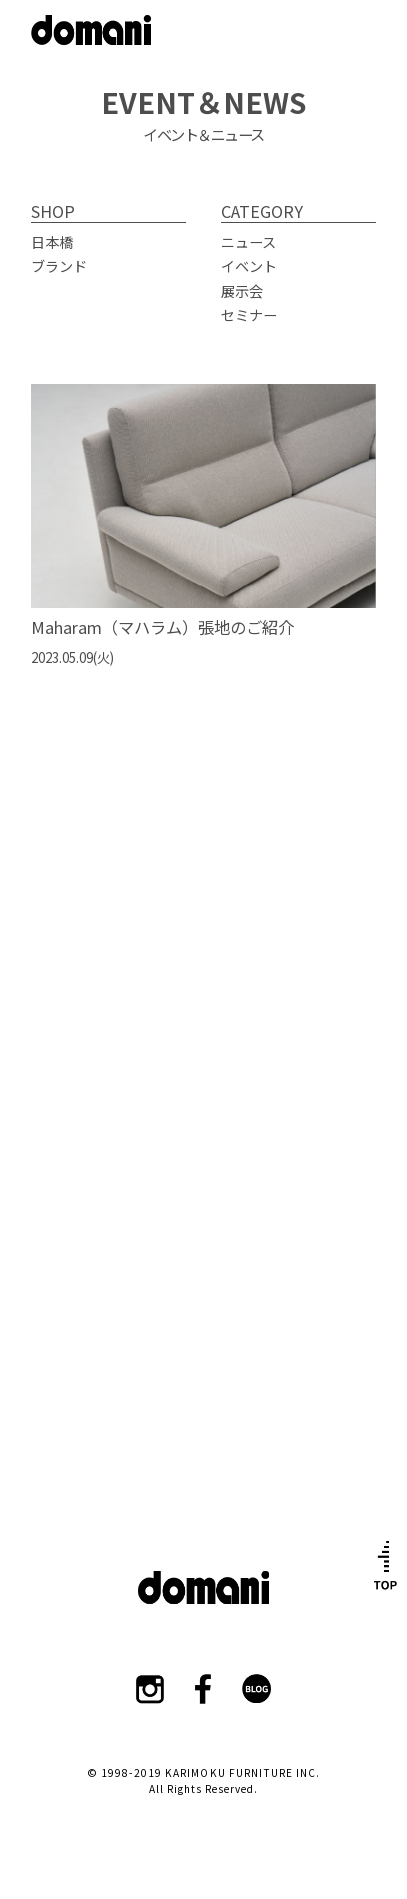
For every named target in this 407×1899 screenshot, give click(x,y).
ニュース (248, 241)
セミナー (249, 314)
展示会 (242, 290)
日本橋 (52, 241)
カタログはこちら (204, 1381)
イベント (249, 265)
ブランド (59, 265)
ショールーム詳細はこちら (204, 1113)
